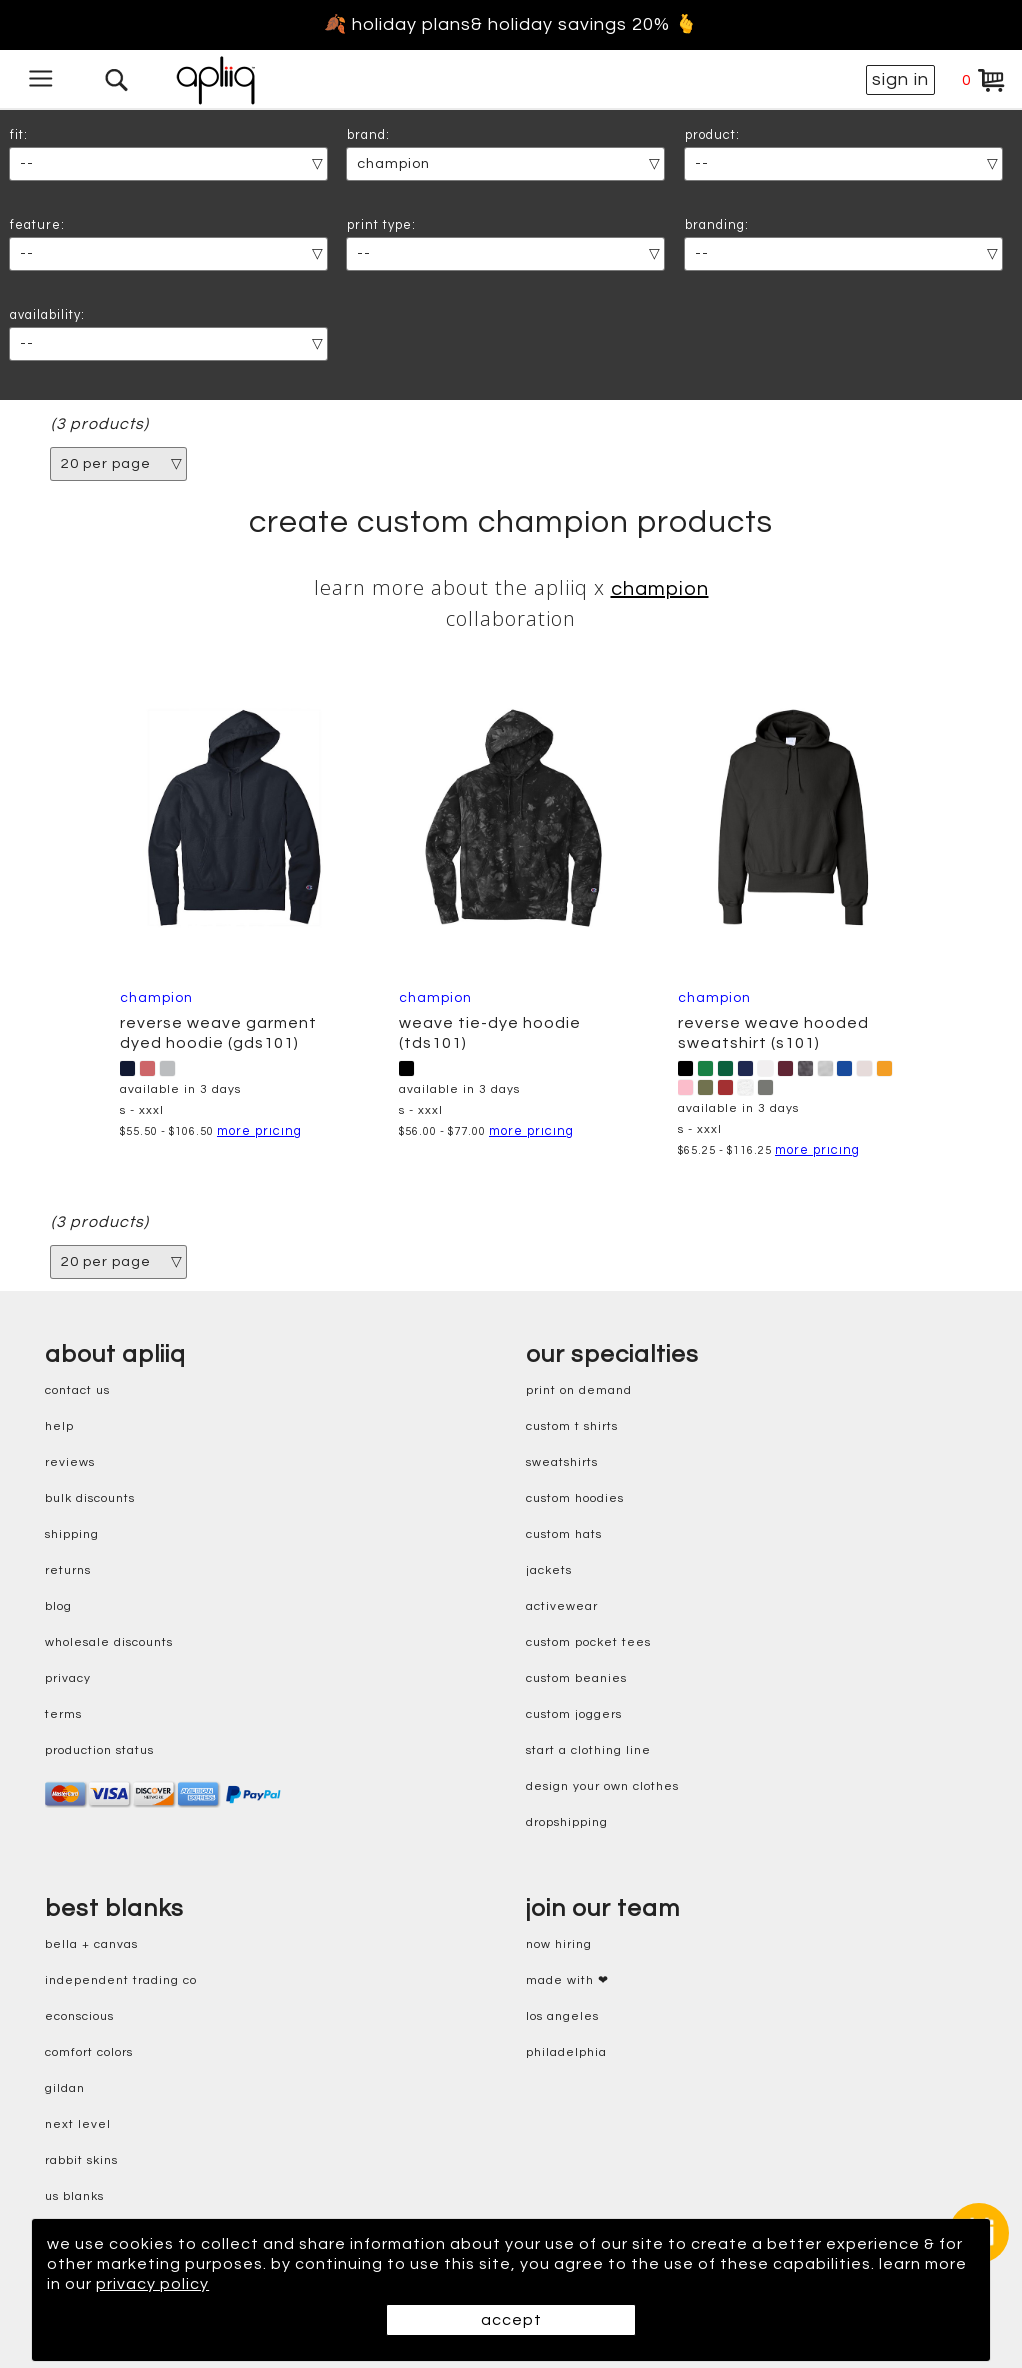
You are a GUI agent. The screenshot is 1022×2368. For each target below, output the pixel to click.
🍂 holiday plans (397, 25)
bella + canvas (91, 1944)
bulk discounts (90, 1498)
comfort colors (89, 2052)
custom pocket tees (588, 1642)
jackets (549, 1570)
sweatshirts (562, 1462)
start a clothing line (588, 1750)
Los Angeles (562, 2016)
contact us (77, 1390)
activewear (562, 1606)
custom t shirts (572, 1426)
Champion (660, 589)
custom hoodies (575, 1498)
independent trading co (121, 1980)
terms (63, 1714)
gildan (65, 2088)
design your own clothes (602, 1786)
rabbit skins (81, 2160)
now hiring (559, 1944)
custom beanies (576, 1678)
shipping (72, 1534)
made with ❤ (567, 1980)
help (59, 1426)
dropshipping (567, 1822)
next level (78, 2124)
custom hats (564, 1534)
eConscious (79, 2016)
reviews (70, 1462)
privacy (68, 1678)
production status (99, 1750)
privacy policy (152, 2284)
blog (58, 1606)
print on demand (579, 1390)
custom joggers (574, 1714)
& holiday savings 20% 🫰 (584, 25)
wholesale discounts (109, 1642)
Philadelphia (566, 2052)
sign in (900, 79)
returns (68, 1570)
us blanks (74, 2196)
